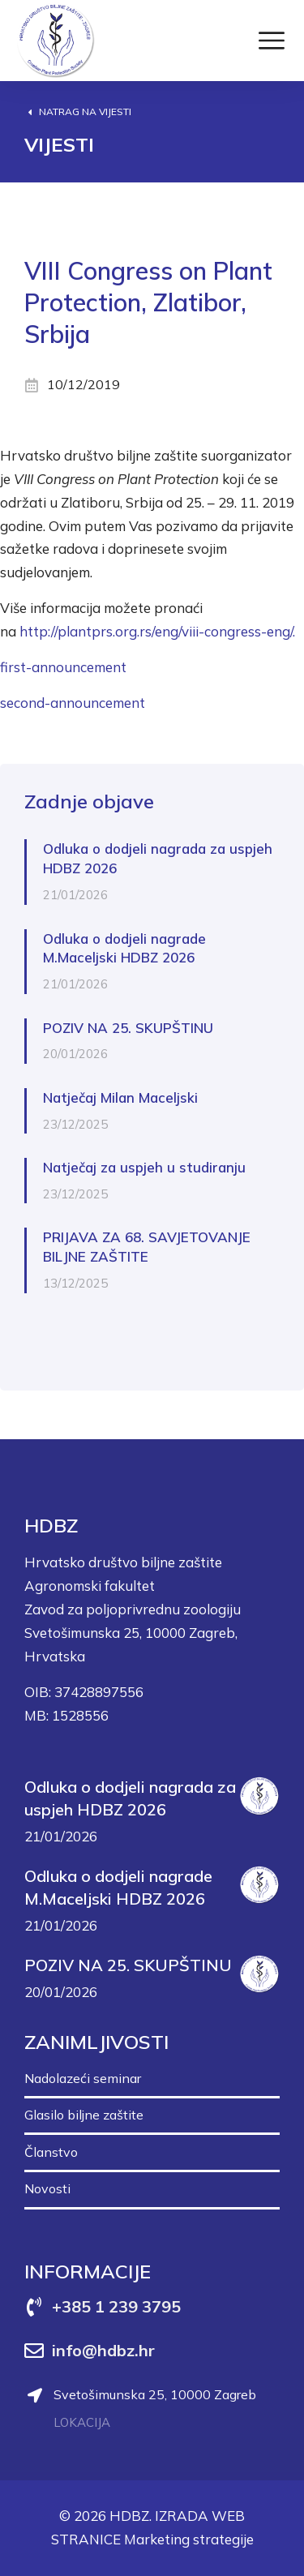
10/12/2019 (83, 384)
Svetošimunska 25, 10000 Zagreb (155, 2394)
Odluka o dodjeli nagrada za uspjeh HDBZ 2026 (157, 858)
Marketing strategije (189, 2539)
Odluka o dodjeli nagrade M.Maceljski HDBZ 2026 (124, 948)
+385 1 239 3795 (116, 2306)
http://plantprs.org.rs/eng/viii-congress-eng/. (157, 631)
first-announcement (63, 666)
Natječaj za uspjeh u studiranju (144, 1167)
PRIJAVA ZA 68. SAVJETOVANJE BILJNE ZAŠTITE (146, 1246)
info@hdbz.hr (103, 2350)
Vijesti (59, 144)
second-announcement (72, 702)
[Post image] (259, 1796)
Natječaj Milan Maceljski (120, 1097)
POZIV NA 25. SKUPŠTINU (128, 1027)
